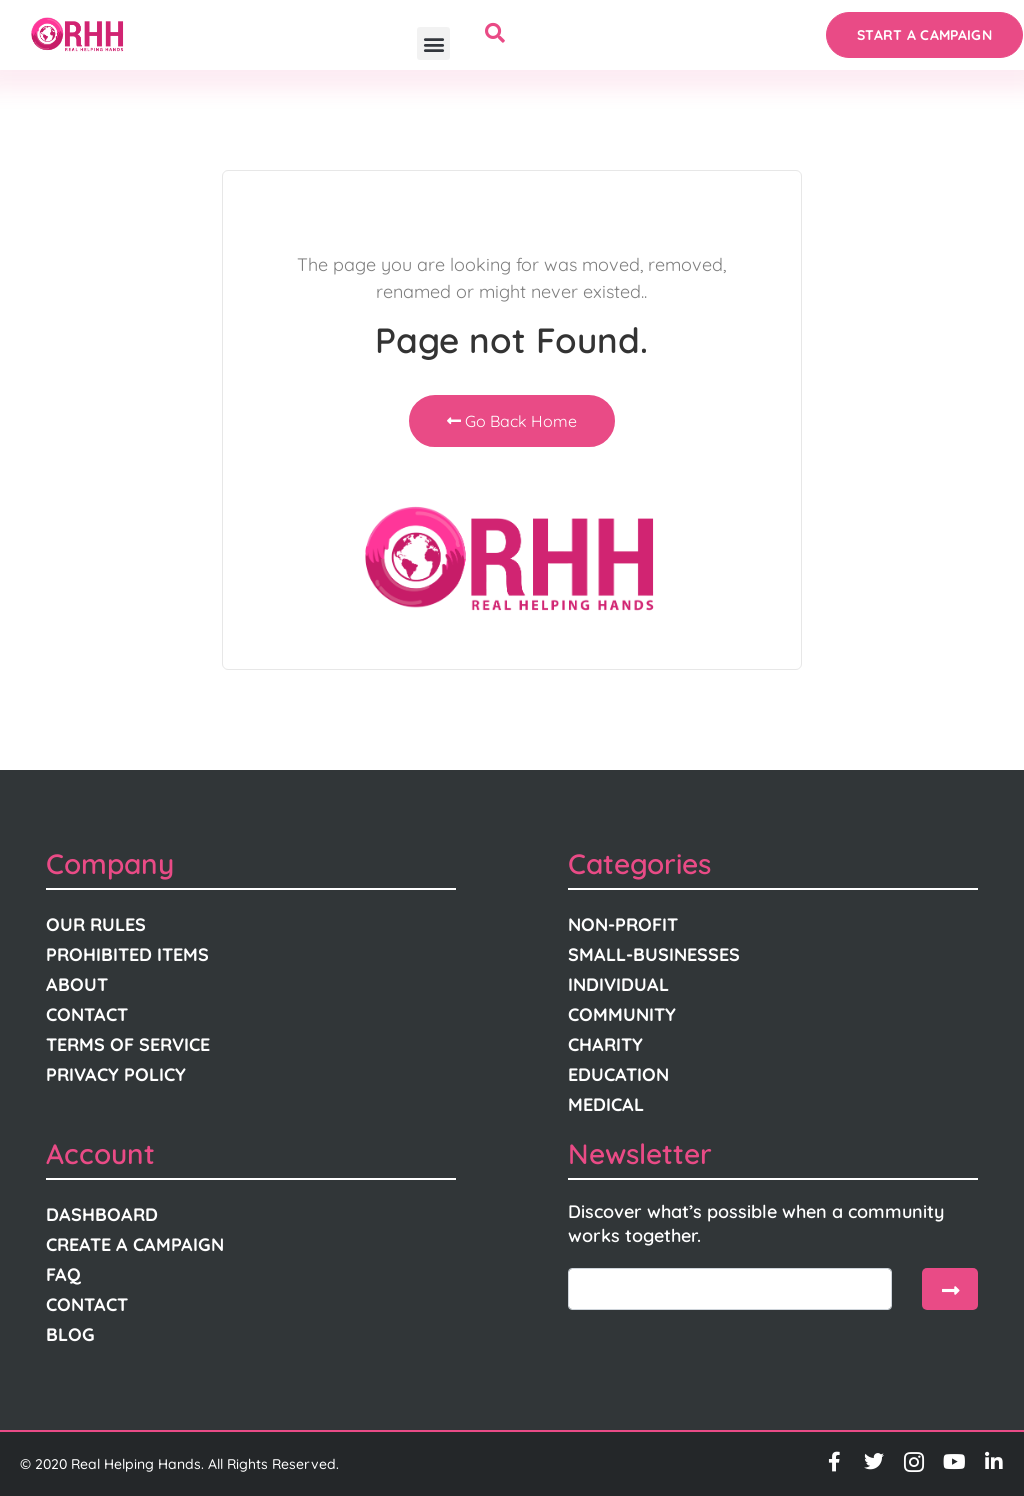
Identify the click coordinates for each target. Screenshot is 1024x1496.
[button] (433, 43)
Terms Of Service (128, 1044)
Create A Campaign (135, 1244)
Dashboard (102, 1214)
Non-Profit (623, 924)
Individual (618, 984)
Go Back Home (512, 421)
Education (618, 1074)
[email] (730, 1289)
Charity (605, 1044)
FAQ (63, 1274)
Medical (606, 1104)
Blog (70, 1334)
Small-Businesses (654, 954)
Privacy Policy (116, 1074)
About (77, 984)
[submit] (950, 1289)
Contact (87, 1014)
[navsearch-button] (495, 35)
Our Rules (96, 924)
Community (622, 1014)
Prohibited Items (127, 954)
